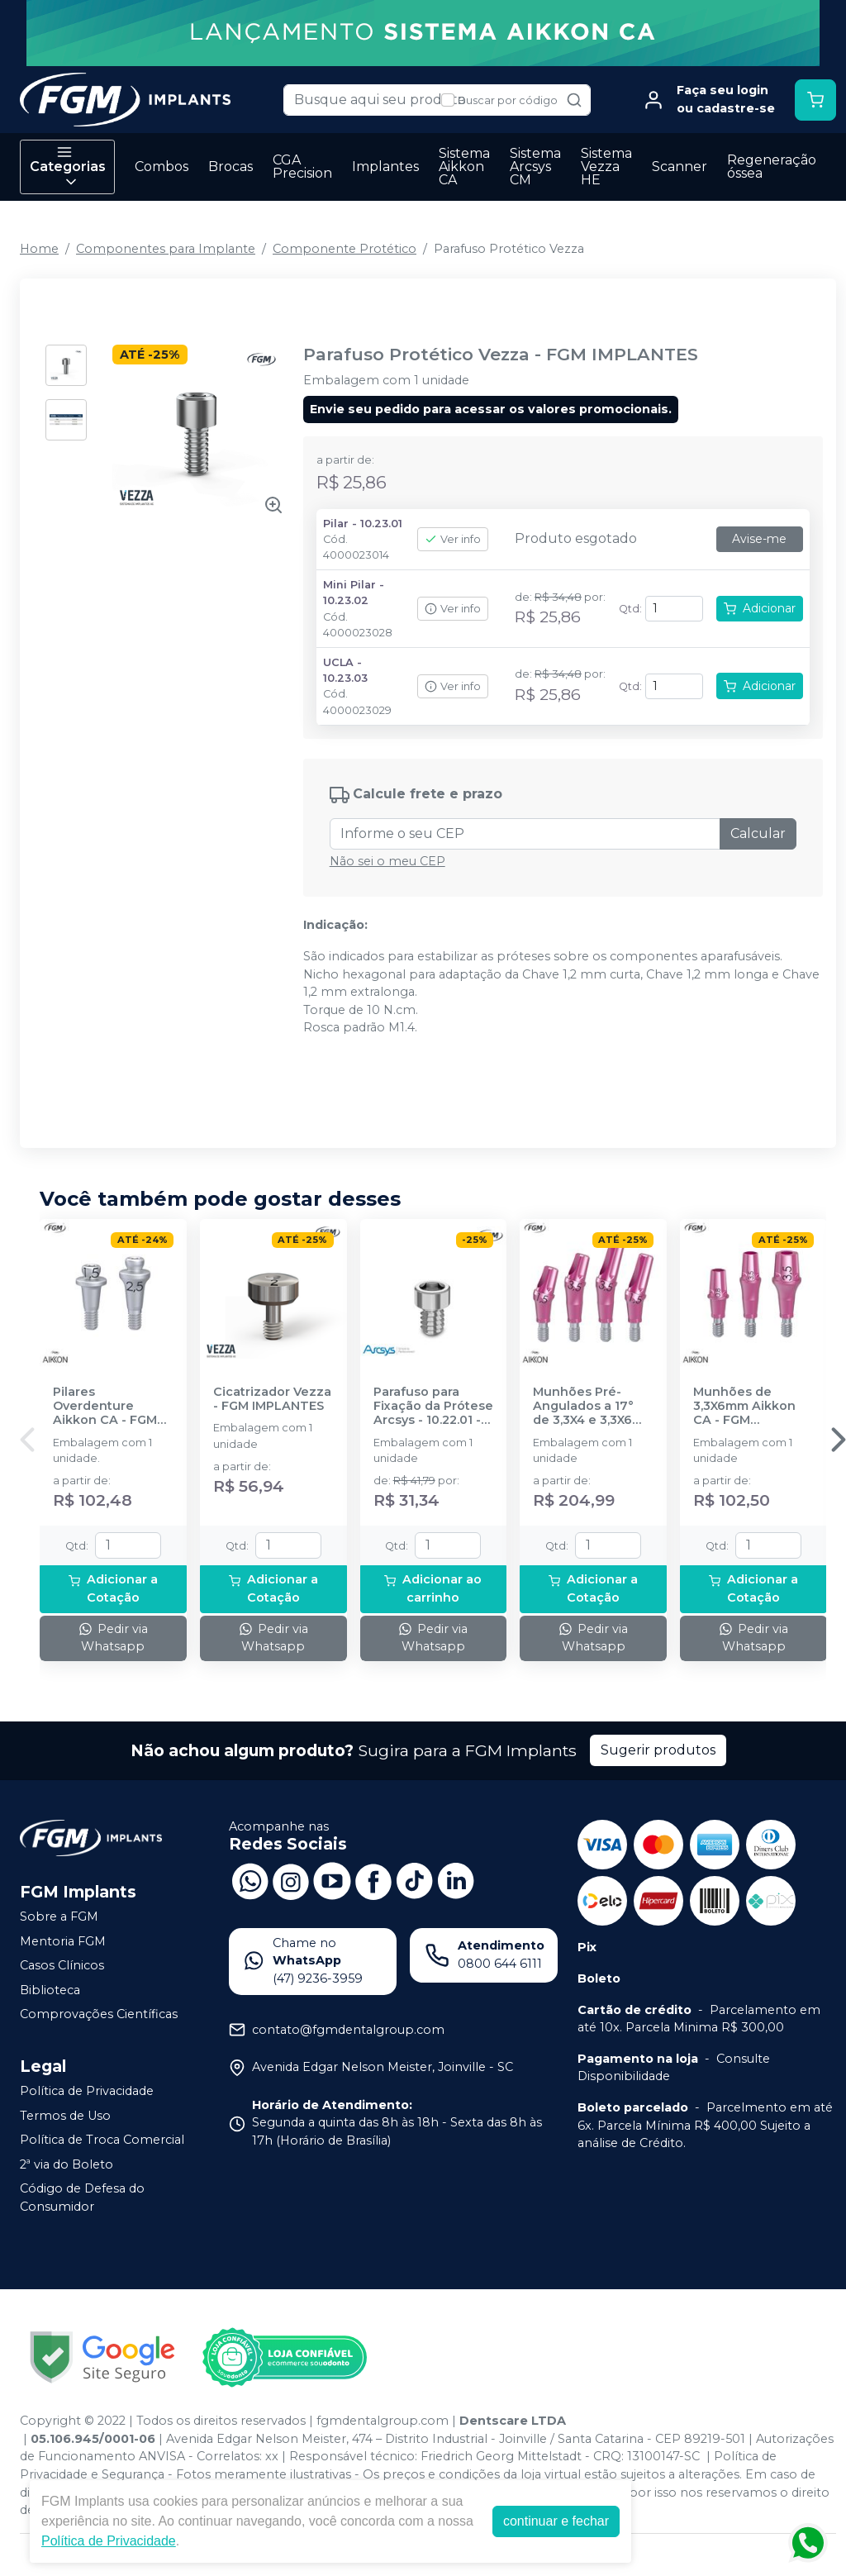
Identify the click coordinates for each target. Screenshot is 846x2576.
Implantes (385, 166)
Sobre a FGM (59, 1916)
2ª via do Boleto (66, 2164)
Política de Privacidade (87, 2090)
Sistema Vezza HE (606, 166)
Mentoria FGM (63, 1941)
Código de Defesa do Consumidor (82, 2198)
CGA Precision (302, 166)
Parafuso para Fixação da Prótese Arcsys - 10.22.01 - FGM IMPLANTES (433, 1406)
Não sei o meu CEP (387, 861)
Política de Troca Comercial (102, 2139)
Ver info (453, 539)
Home (39, 248)
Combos (161, 166)
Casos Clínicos (62, 1965)
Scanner (679, 166)
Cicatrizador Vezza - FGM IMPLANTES (272, 1399)
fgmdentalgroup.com (382, 2420)
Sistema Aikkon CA (464, 166)
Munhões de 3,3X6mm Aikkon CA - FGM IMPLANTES (744, 1406)
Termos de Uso (65, 2115)
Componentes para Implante (165, 248)
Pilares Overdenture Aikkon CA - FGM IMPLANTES (105, 1406)
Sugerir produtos (658, 1750)
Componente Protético (344, 248)
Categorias (68, 167)
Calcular (758, 833)
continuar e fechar (556, 2521)
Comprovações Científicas (99, 2014)
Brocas (230, 166)
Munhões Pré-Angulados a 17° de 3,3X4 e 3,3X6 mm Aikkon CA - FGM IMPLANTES (584, 1406)
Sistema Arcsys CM (535, 166)
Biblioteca (50, 1990)
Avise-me (759, 538)
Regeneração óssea (771, 166)
